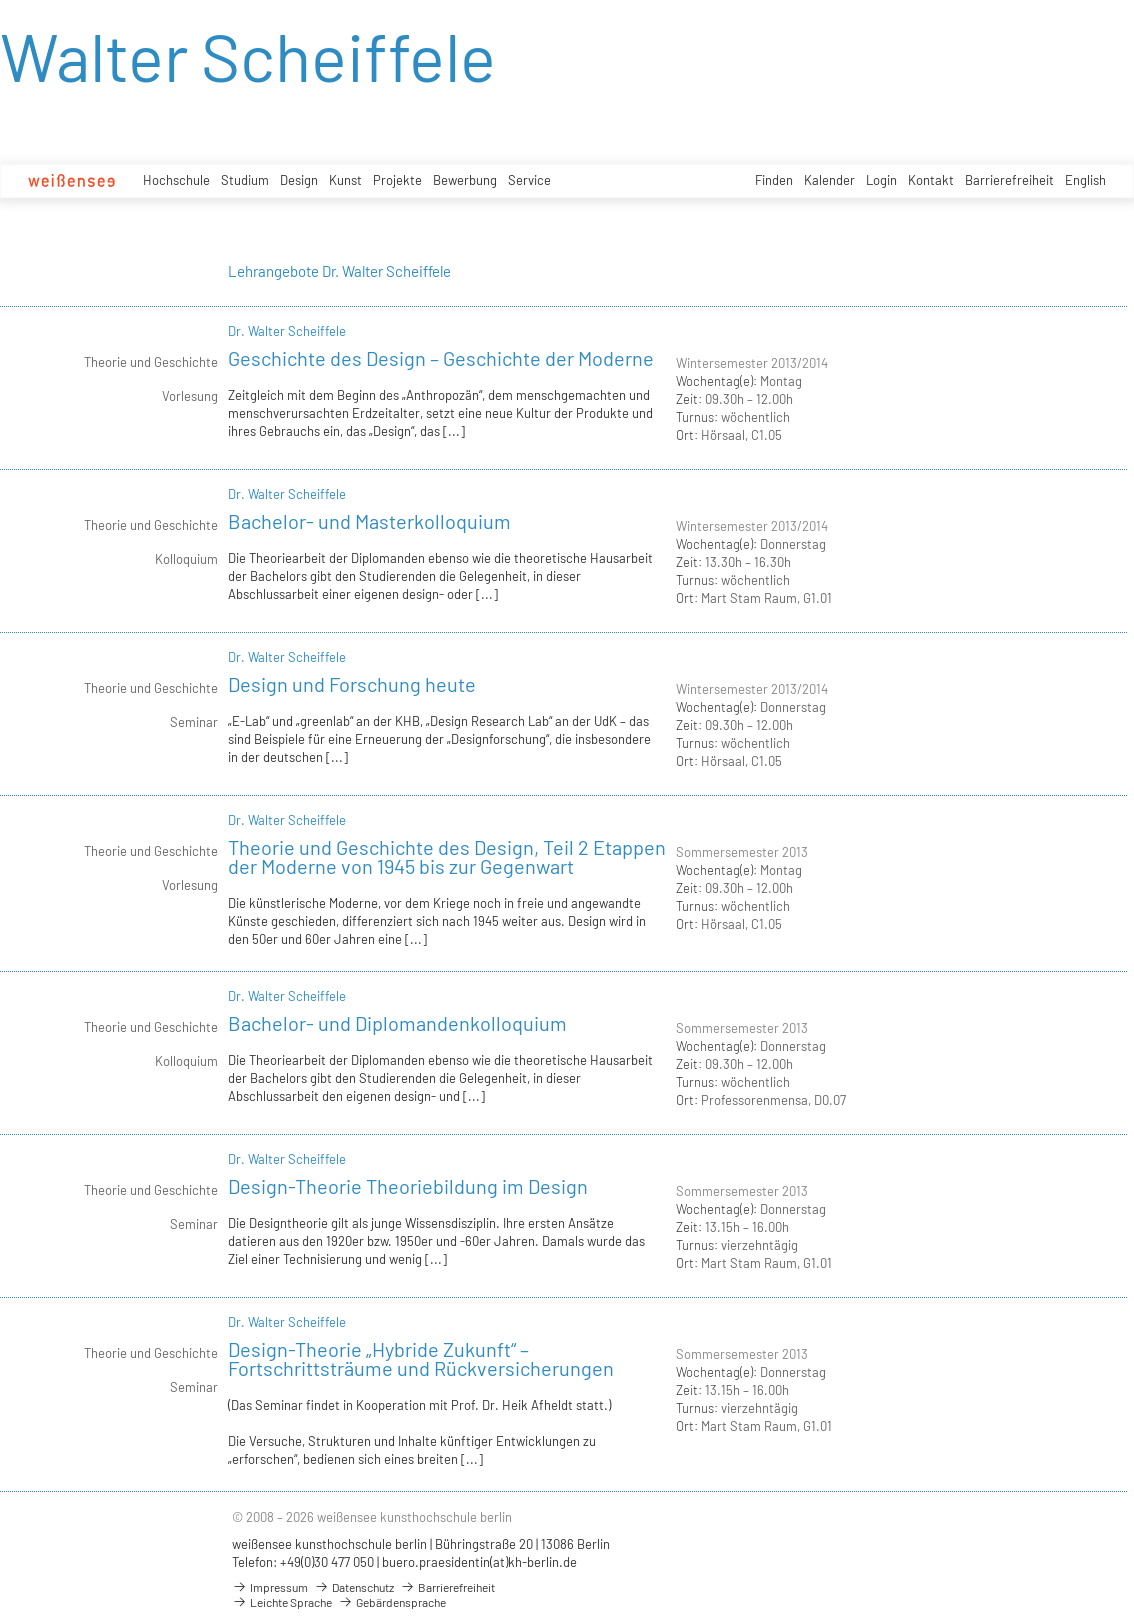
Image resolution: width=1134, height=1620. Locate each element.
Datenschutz (354, 1587)
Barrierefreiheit (1009, 180)
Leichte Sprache (282, 1602)
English (1085, 180)
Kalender (829, 180)
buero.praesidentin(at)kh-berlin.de (479, 1562)
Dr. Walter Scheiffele (287, 331)
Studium (245, 180)
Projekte (397, 180)
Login (881, 180)
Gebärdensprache (392, 1602)
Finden (774, 180)
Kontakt (931, 180)
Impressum (270, 1587)
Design (299, 180)
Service (529, 180)
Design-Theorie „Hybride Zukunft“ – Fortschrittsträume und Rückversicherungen (421, 1358)
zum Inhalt (0, 0)
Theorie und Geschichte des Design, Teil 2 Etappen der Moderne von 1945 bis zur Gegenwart (447, 856)
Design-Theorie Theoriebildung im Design (408, 1186)
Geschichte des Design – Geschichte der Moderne (441, 358)
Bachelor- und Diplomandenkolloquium (397, 1023)
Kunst (345, 180)
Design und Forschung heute (352, 684)
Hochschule (176, 180)
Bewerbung (465, 180)
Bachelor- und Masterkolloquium (369, 521)
